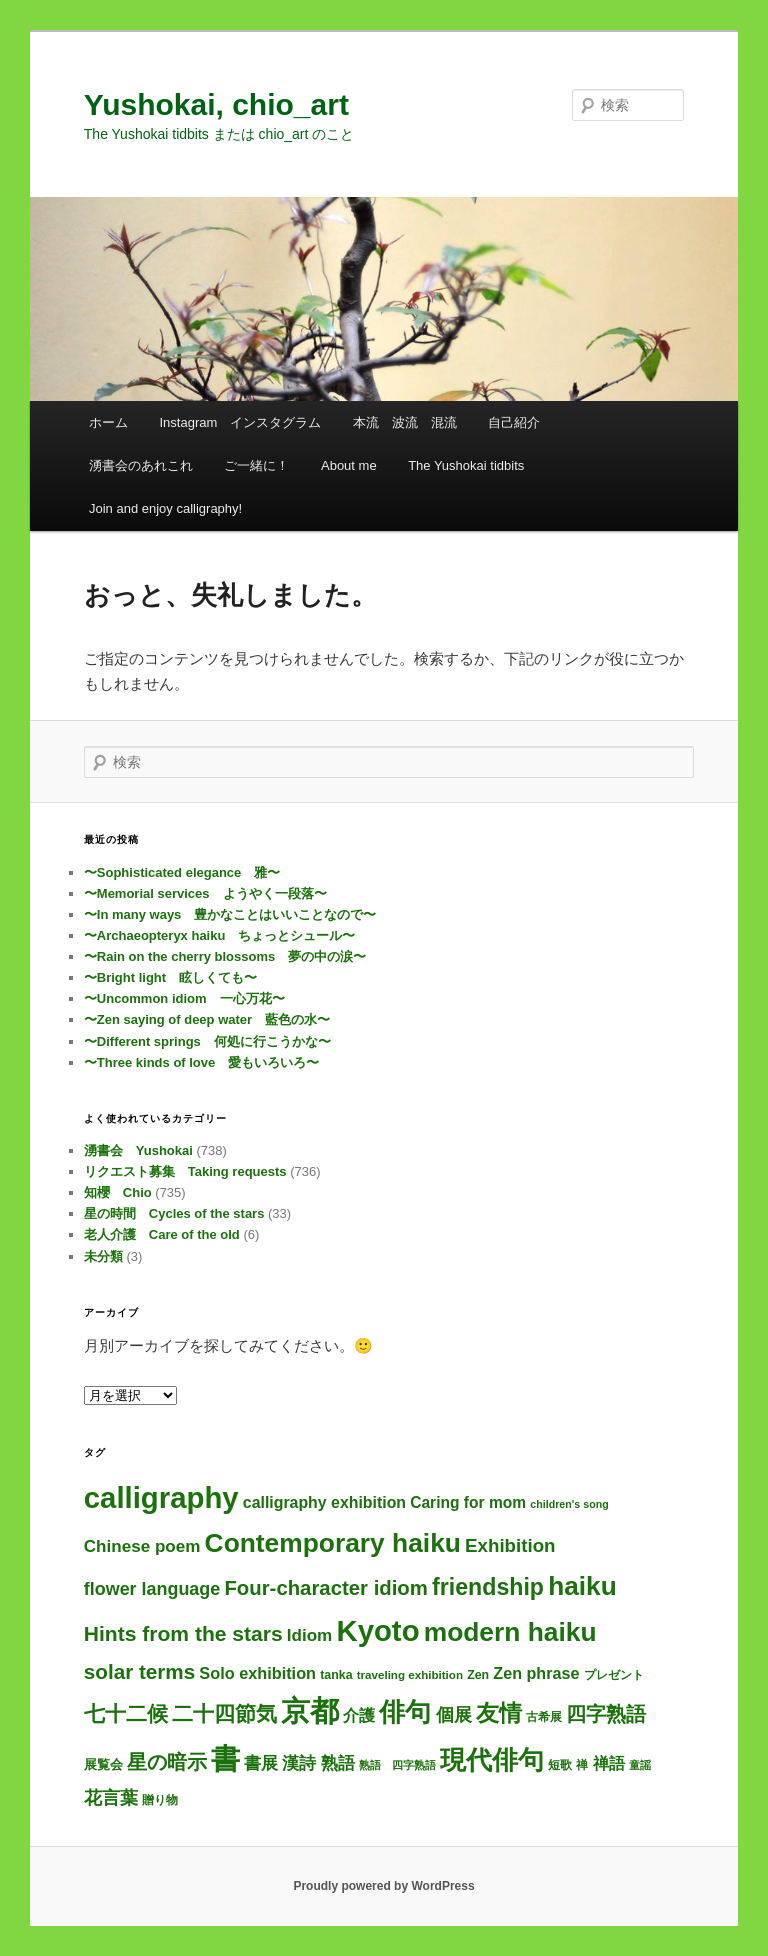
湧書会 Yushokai (138, 1150)
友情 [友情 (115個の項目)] (499, 1713)
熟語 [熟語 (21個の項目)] (338, 1763)
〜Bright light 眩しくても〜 (170, 977)
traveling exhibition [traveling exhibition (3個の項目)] (410, 1674)
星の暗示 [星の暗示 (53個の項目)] (167, 1762)
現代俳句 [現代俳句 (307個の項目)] (492, 1760)
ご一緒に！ (256, 465)
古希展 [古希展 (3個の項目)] (544, 1716)
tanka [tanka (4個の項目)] (336, 1675)
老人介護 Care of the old (162, 1234)
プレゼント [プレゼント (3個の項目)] (614, 1674)
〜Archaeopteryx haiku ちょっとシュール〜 (220, 935)
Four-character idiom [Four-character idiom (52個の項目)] (325, 1588)
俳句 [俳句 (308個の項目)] (405, 1712)
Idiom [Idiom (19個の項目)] (310, 1635)
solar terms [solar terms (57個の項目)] (139, 1671)
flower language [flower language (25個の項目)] (152, 1589)
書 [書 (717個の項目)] (225, 1759)
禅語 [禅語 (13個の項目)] (609, 1763)
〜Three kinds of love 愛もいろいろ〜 (201, 1062)
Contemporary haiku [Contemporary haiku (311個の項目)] (333, 1543)
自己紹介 (514, 422)
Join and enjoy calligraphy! (165, 508)
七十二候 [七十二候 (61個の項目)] (126, 1713)
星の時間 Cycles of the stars (174, 1213)
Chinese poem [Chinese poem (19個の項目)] (142, 1546)
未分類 (103, 1256)
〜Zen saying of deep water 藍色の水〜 (207, 1019)
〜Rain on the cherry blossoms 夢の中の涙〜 (225, 956)
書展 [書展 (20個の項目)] (261, 1763)
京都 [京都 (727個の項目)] (310, 1711)
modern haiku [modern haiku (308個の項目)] (510, 1632)
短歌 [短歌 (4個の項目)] (560, 1765)
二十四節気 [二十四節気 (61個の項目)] (224, 1713)
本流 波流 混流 (405, 422)
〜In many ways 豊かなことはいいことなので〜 (230, 914)
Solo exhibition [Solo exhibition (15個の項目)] (257, 1673)
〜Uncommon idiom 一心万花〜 (184, 998)
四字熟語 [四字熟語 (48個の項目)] (606, 1714)
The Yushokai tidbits (466, 465)
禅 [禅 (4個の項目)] (582, 1765)
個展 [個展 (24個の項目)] (454, 1715)
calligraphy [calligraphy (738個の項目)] (161, 1497)
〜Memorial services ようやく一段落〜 (205, 893)
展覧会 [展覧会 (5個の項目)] (103, 1764)
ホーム (108, 422)
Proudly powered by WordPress (383, 1886)
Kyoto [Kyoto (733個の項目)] (377, 1630)
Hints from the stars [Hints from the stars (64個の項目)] (183, 1633)
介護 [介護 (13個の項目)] (359, 1715)
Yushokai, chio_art (216, 104)
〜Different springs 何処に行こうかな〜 (207, 1041)
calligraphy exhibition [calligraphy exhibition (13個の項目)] (324, 1502)
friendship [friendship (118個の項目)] (488, 1587)
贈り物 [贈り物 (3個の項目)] (160, 1799)
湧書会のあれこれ (141, 465)
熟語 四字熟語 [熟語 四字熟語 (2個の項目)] (397, 1765)
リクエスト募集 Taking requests (185, 1171)
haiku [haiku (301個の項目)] (582, 1586)
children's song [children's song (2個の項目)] (569, 1504)
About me (349, 465)
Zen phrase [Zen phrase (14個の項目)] (536, 1673)
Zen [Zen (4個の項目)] (478, 1675)
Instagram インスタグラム (240, 422)
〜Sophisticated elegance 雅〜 (182, 872)
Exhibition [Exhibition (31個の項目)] (510, 1545)
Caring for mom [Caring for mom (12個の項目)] (468, 1502)
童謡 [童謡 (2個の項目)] (640, 1765)
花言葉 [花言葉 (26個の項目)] (111, 1798)
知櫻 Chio (118, 1192)
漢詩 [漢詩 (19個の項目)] (299, 1763)
